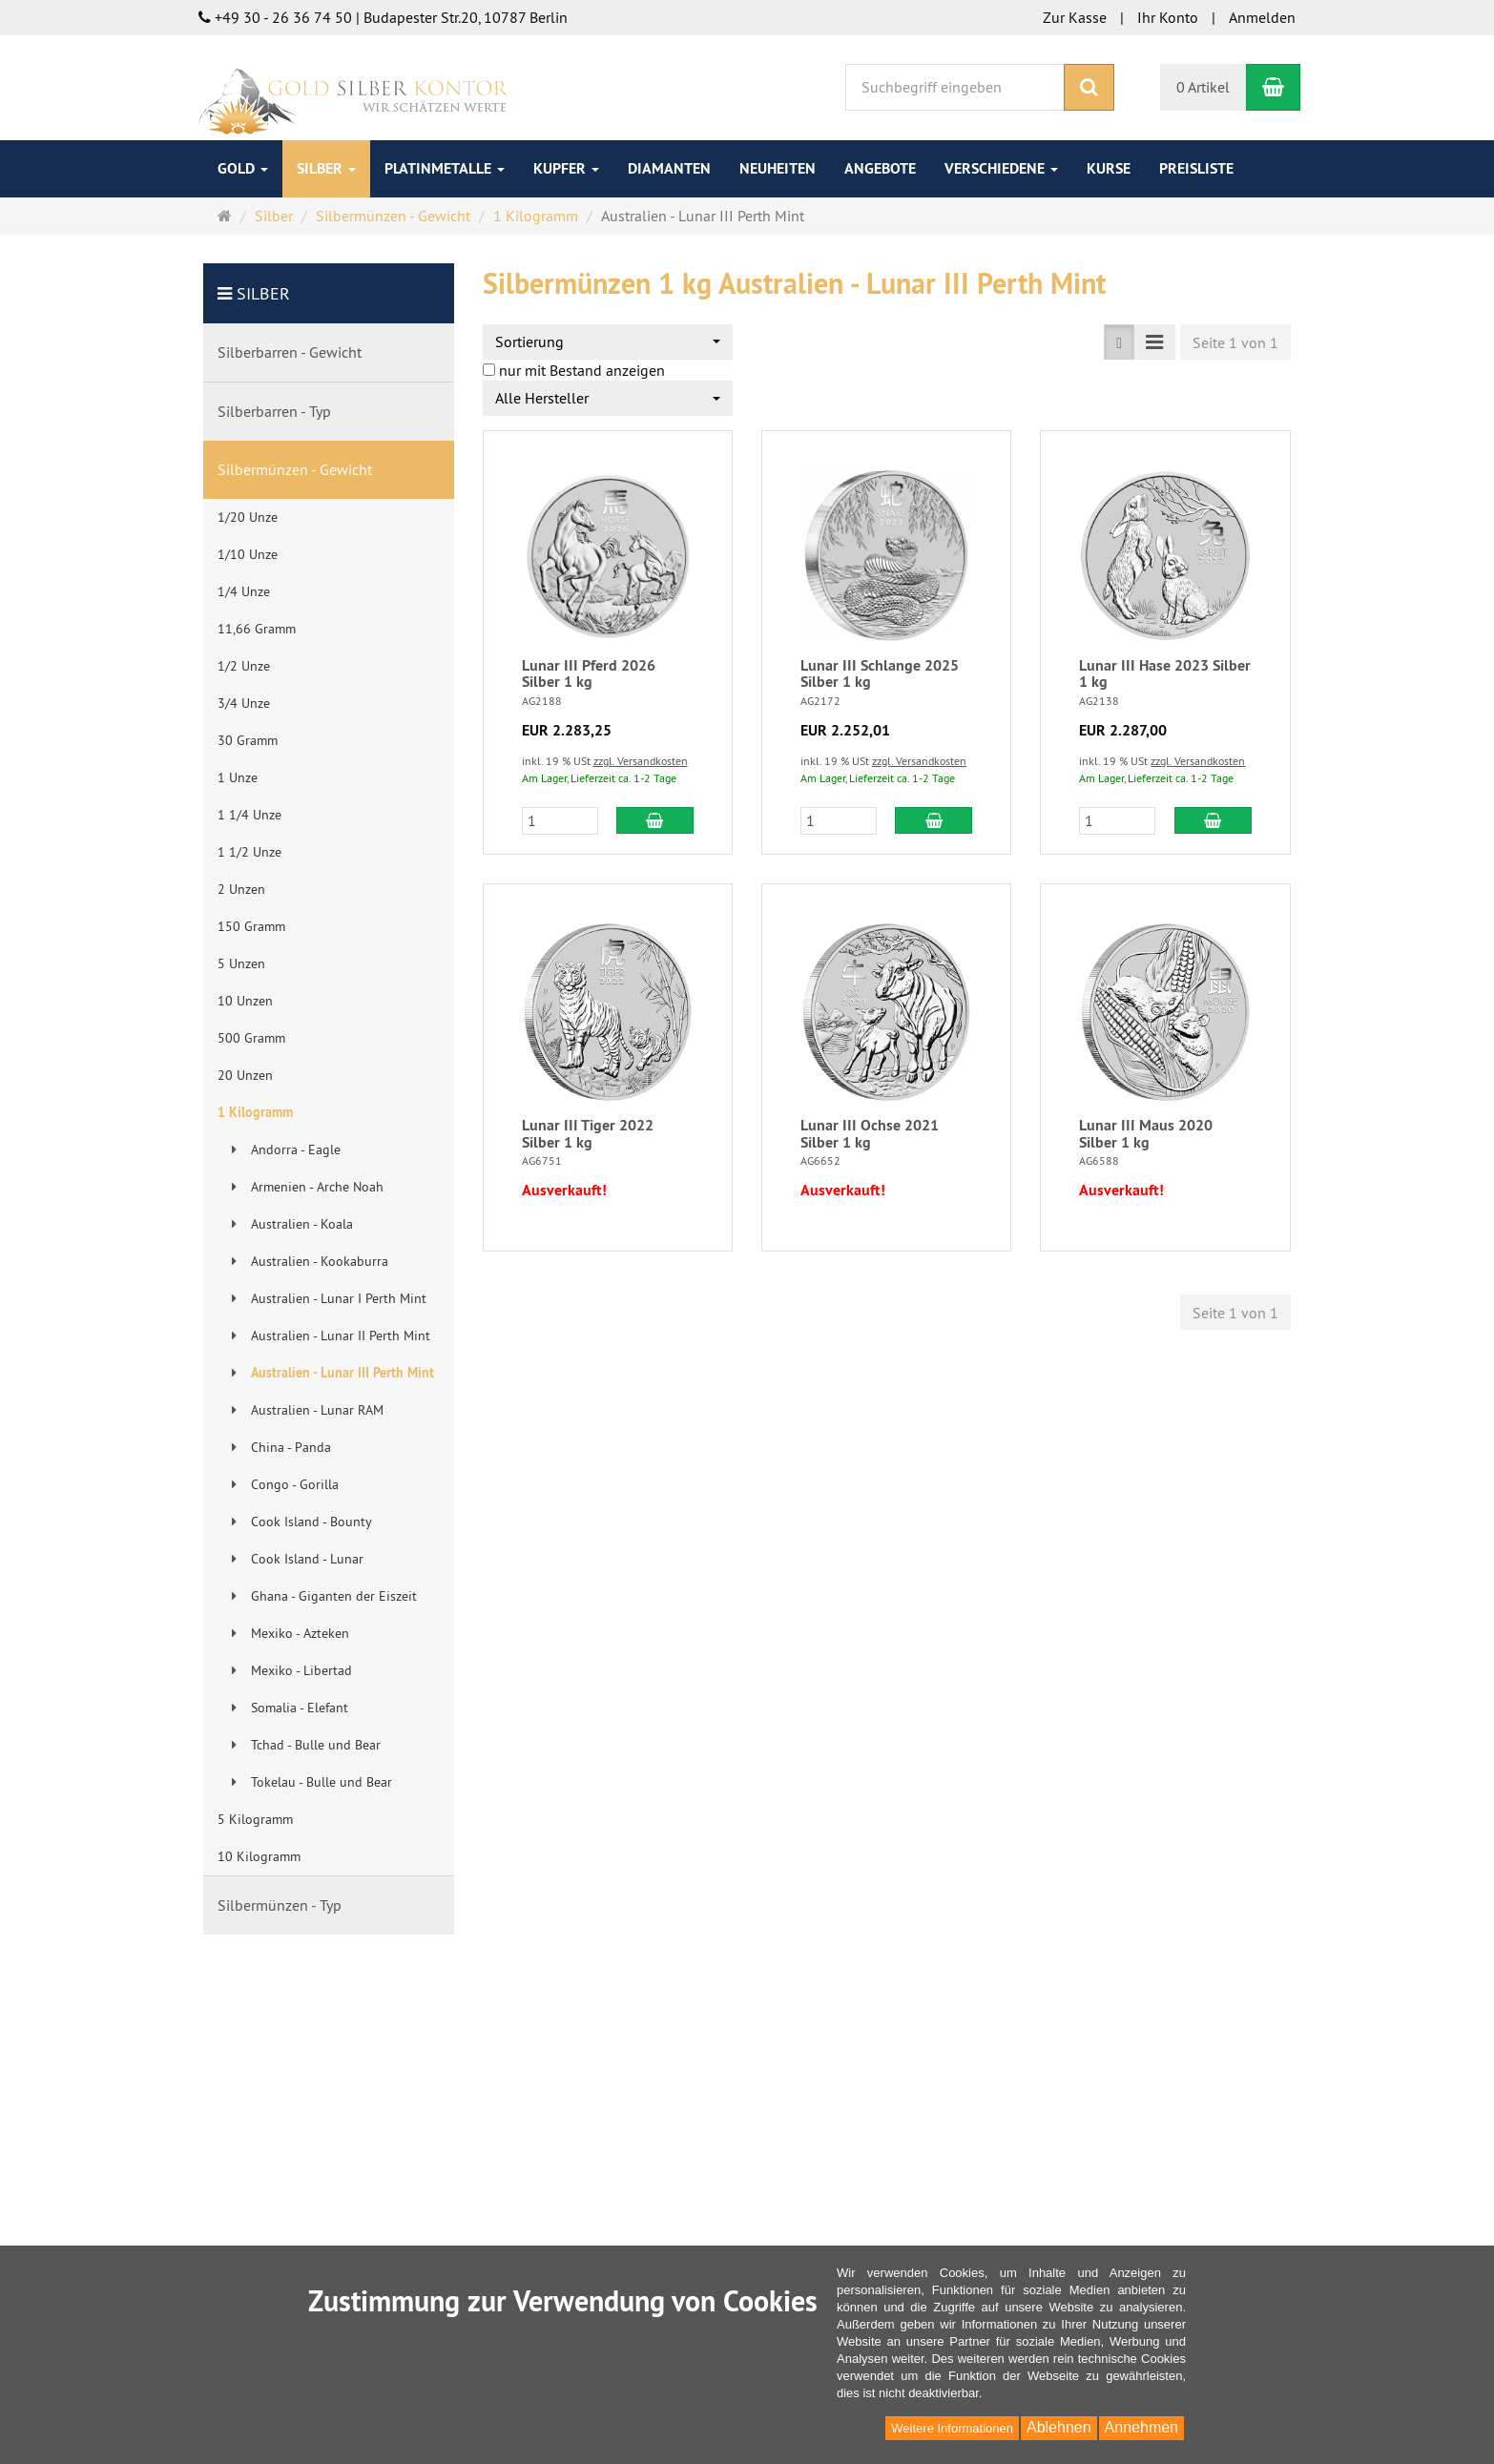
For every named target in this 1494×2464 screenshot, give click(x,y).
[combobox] (608, 342)
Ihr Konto (1167, 17)
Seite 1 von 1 (1235, 342)
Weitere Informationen (952, 2428)
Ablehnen (1059, 2427)
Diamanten (669, 168)
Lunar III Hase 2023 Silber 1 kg (1165, 674)
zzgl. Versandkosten (640, 761)
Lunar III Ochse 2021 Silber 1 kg (869, 1133)
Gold (243, 168)
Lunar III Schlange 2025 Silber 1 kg (879, 674)
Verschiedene (1001, 168)
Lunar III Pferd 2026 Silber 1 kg (588, 674)
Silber (326, 168)
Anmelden (1262, 17)
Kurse (1109, 168)
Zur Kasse (1075, 17)
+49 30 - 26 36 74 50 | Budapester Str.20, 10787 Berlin (383, 17)
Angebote (880, 168)
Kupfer (566, 168)
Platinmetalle (444, 168)
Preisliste (1196, 168)
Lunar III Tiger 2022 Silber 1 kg (588, 1133)
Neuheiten (777, 168)
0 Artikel (1203, 86)
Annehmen (1141, 2427)
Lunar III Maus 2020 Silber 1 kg (1146, 1133)
